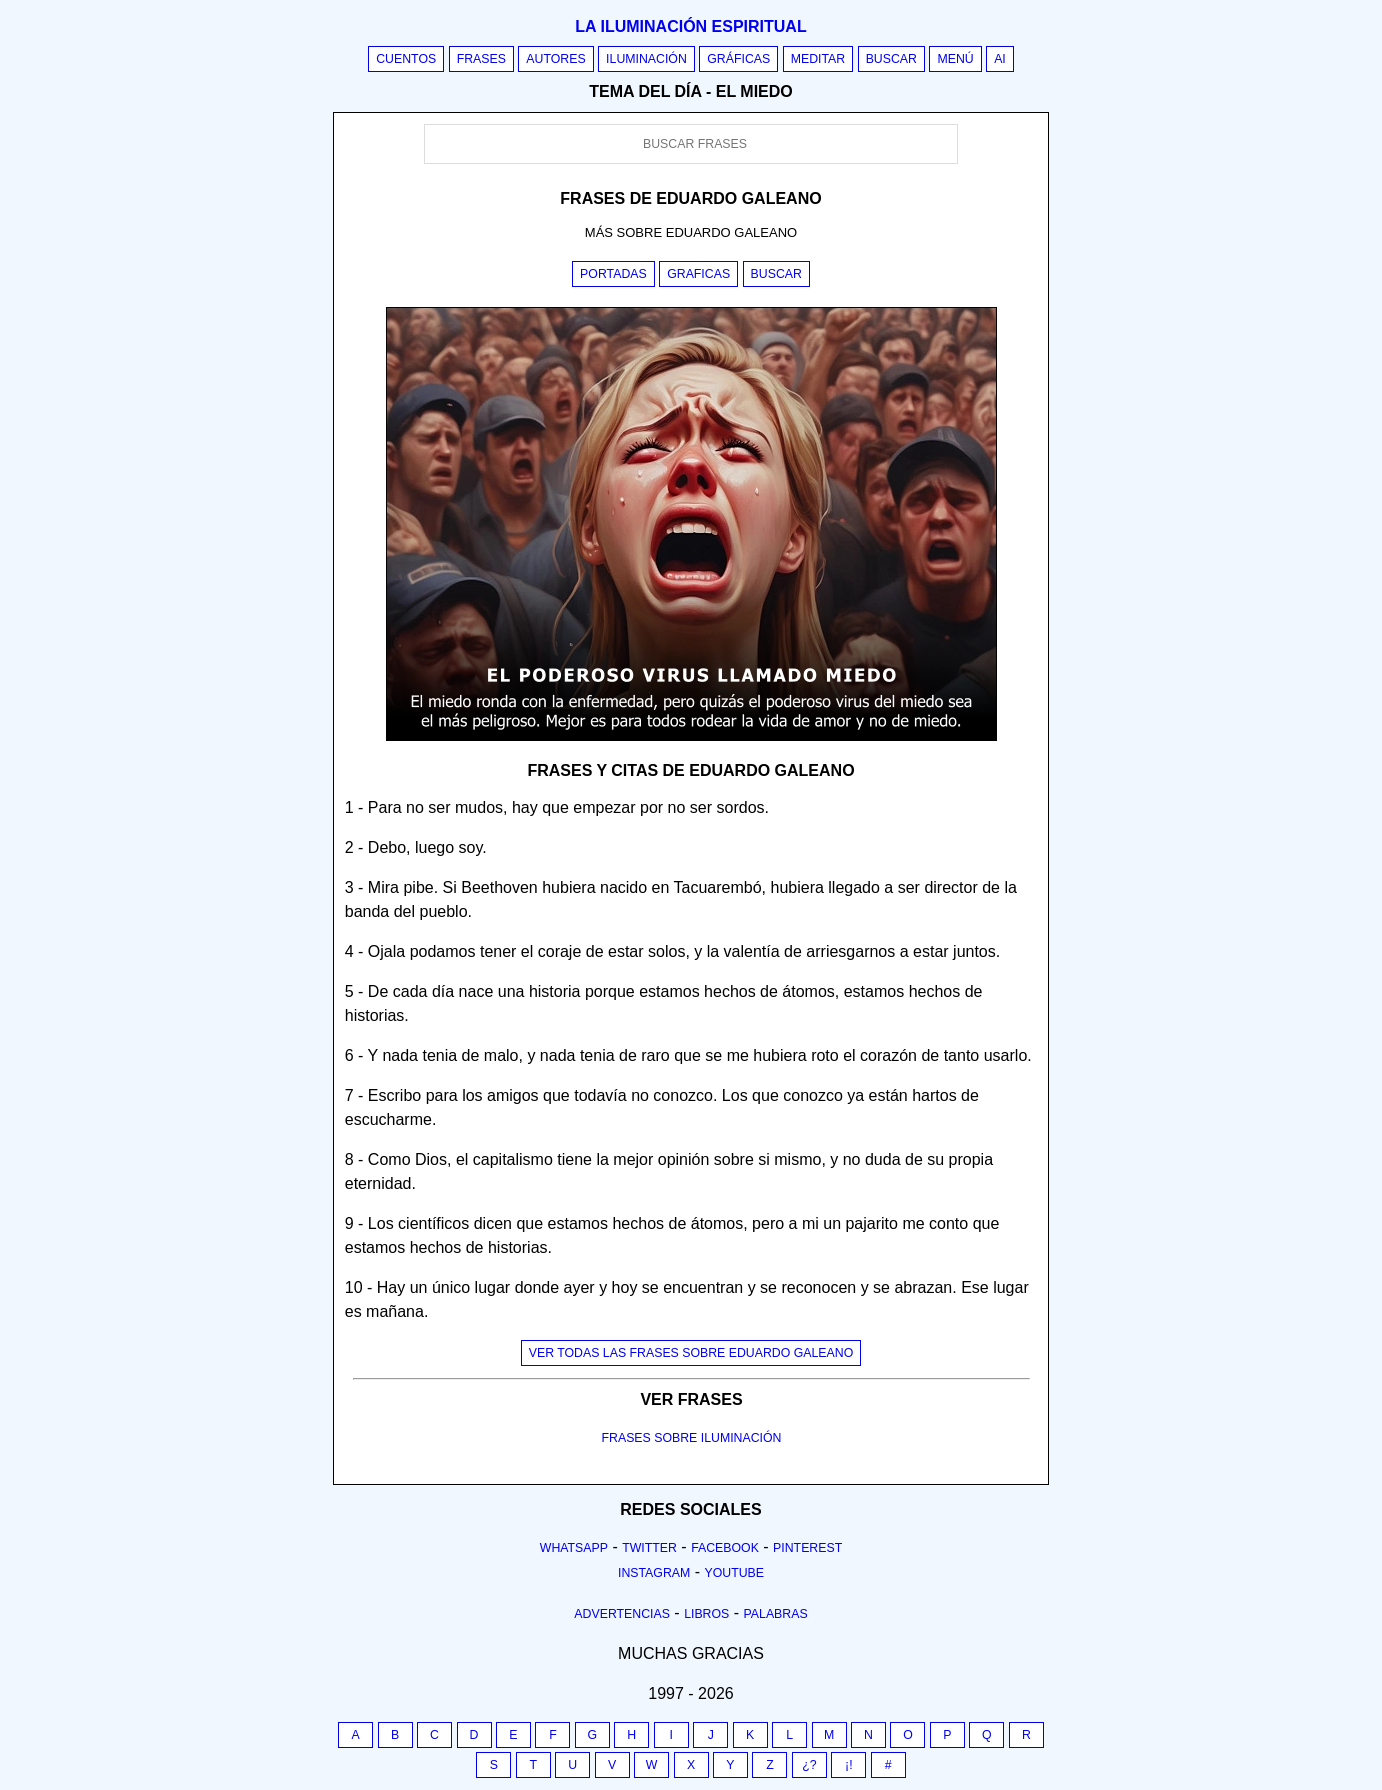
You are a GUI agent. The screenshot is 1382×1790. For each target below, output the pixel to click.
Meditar (818, 59)
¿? (809, 1765)
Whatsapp (574, 1548)
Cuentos (406, 59)
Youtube (734, 1573)
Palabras (776, 1614)
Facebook (725, 1548)
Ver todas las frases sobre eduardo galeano (691, 1353)
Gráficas (738, 59)
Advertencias (622, 1614)
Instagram (654, 1573)
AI (1000, 59)
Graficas (698, 274)
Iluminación (646, 59)
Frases (481, 59)
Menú (955, 59)
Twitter (649, 1548)
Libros (706, 1614)
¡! (849, 1765)
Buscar (891, 59)
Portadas (613, 274)
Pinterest (807, 1548)
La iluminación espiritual (690, 26)
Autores (555, 59)
